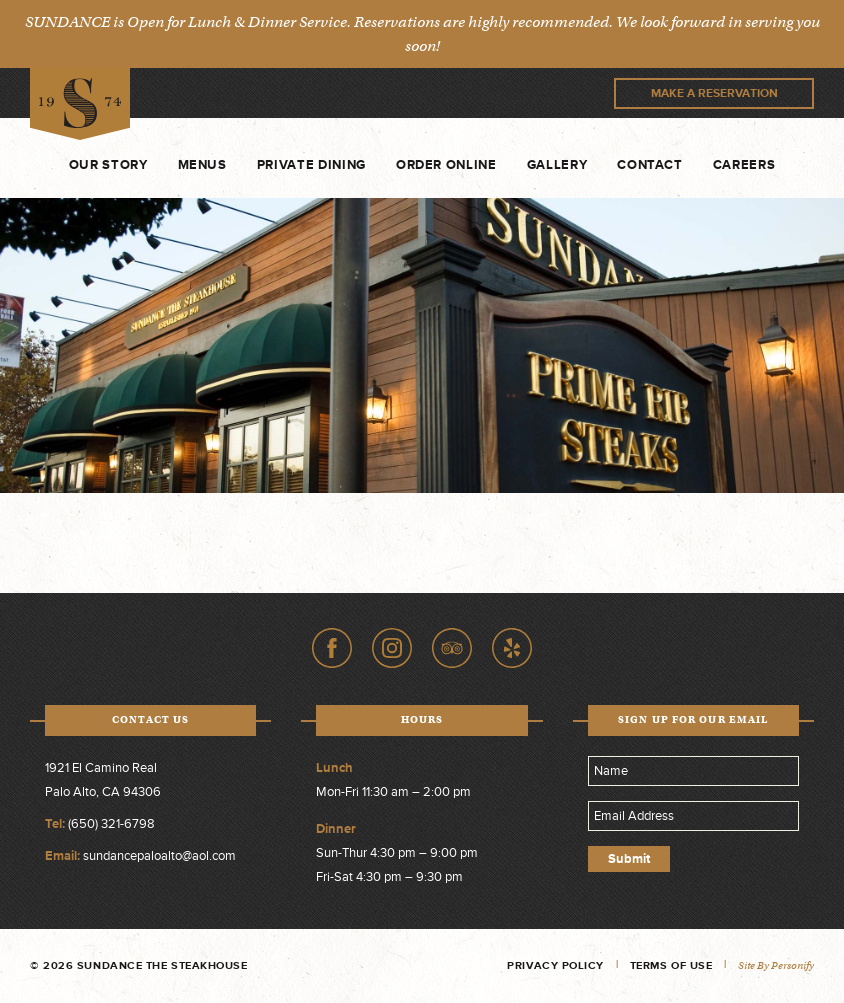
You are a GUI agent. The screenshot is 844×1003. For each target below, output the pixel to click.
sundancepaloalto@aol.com (159, 856)
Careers (744, 165)
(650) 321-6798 (111, 824)
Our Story (108, 165)
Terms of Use (671, 965)
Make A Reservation (714, 93)
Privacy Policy (555, 965)
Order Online (446, 165)
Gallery (557, 165)
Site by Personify (776, 965)
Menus (202, 165)
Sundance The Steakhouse (80, 104)
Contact (650, 165)
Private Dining (311, 165)
